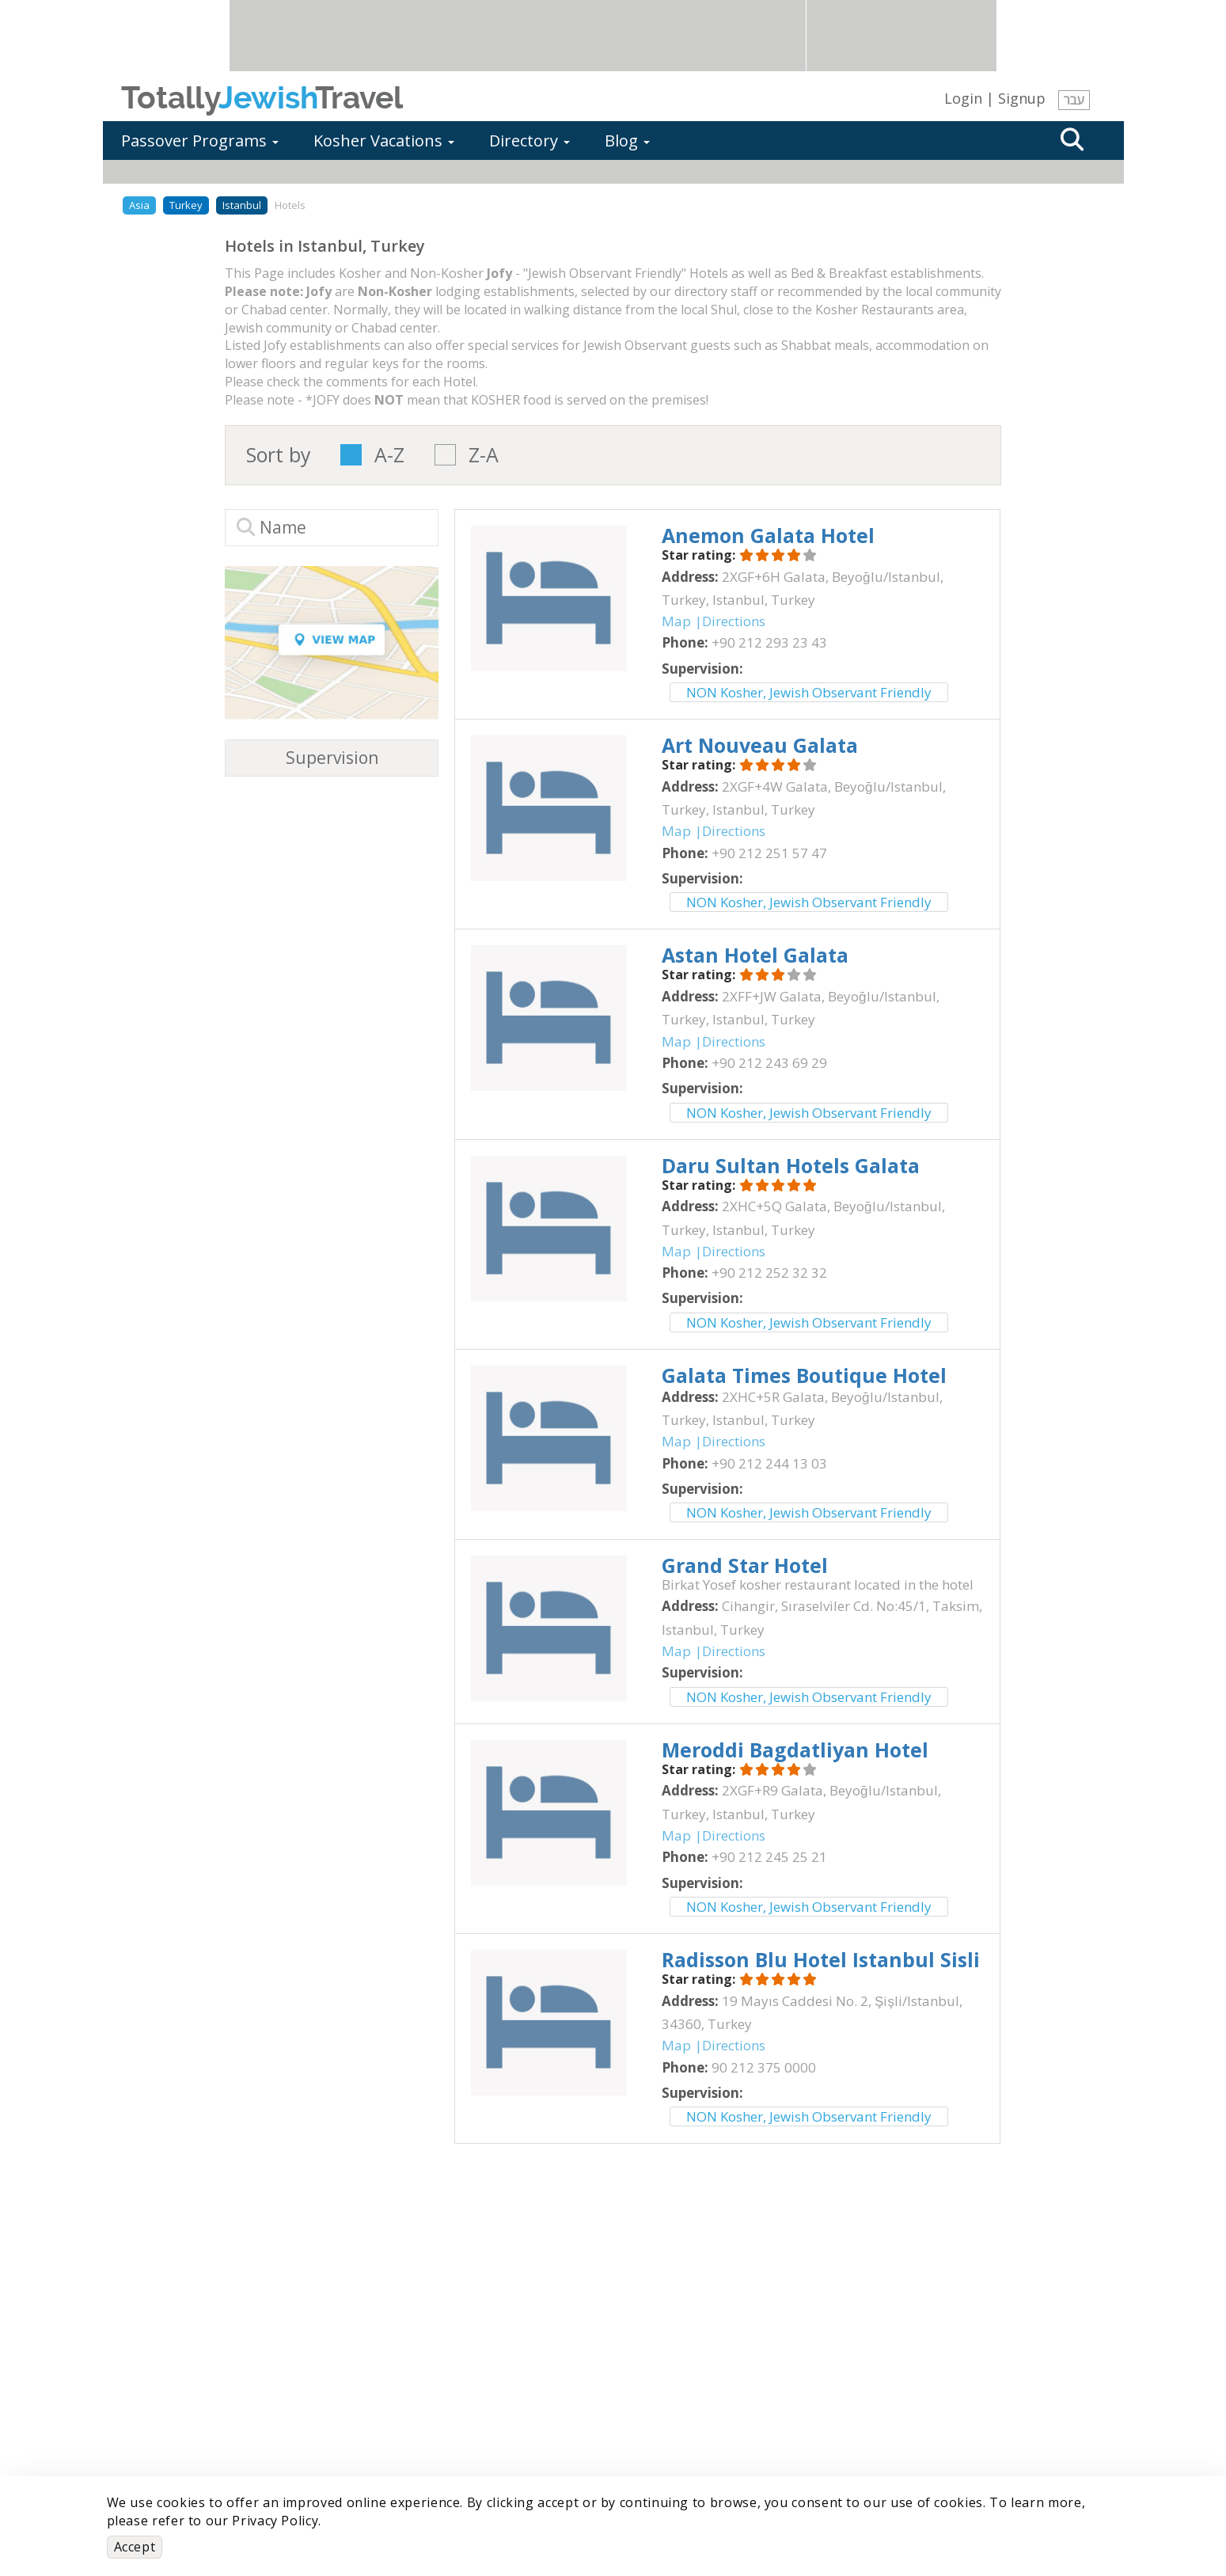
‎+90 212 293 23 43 (769, 642)
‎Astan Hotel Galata (755, 954)
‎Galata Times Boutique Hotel (804, 1375)
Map (676, 621)
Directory (529, 140)
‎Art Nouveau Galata (760, 744)
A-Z (389, 454)
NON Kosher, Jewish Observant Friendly (809, 692)
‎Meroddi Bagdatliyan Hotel (795, 1749)
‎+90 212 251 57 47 (769, 853)
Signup (1022, 98)
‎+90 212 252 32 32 (769, 1272)
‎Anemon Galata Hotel (768, 535)
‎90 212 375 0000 (764, 2067)
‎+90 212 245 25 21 (769, 1857)
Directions (733, 621)
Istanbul (241, 205)
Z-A (484, 454)
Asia (139, 205)
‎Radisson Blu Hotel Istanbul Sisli (821, 1959)
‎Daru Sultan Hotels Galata (791, 1165)
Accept (135, 2546)
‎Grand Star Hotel (745, 1565)
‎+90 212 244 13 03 (769, 1463)
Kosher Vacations (383, 140)
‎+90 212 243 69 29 (769, 1063)
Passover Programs (200, 140)
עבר (1074, 99)
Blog (627, 140)
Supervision (332, 758)
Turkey (186, 205)
